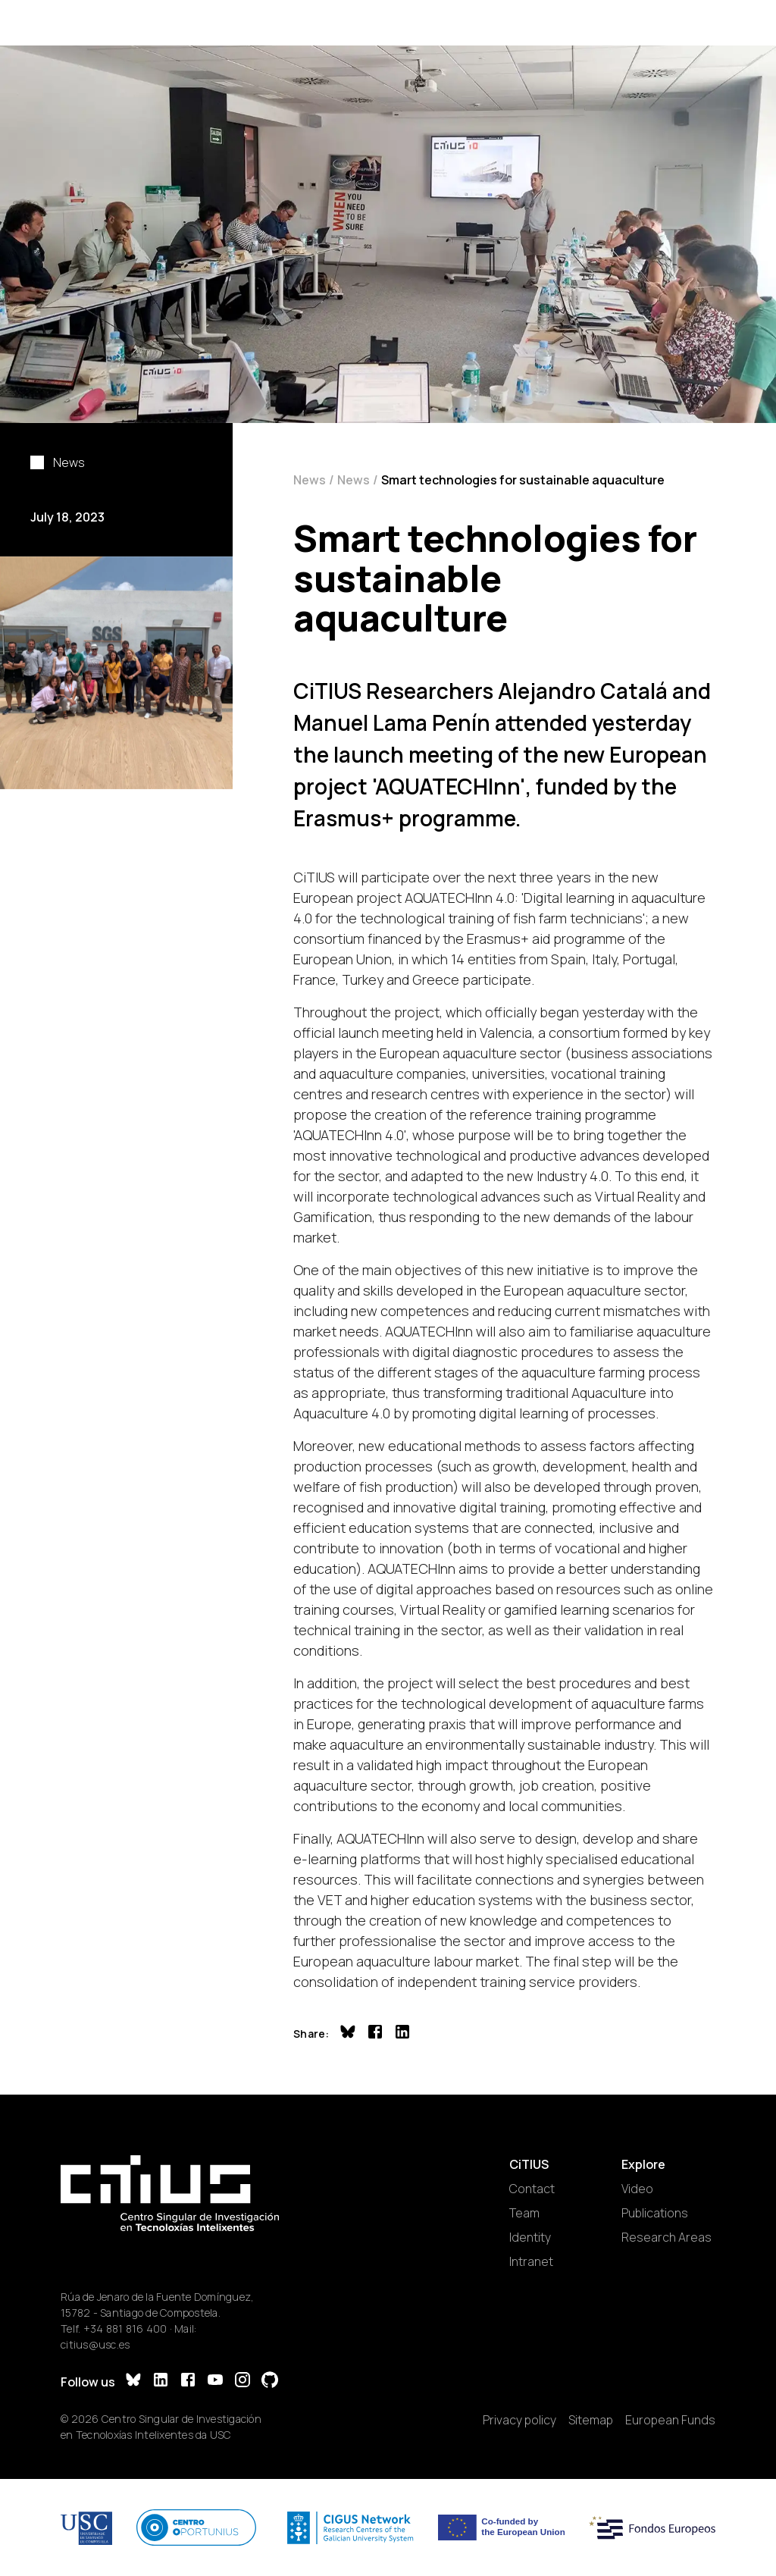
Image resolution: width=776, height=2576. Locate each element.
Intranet (531, 2261)
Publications (654, 2213)
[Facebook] (188, 2382)
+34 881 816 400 (125, 2328)
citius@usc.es (95, 2344)
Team (524, 2213)
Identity (530, 2237)
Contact (532, 2188)
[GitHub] (270, 2382)
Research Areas (666, 2237)
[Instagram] (242, 2382)
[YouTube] (215, 2382)
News (309, 480)
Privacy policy (519, 2419)
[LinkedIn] (161, 2382)
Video (637, 2188)
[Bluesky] (133, 2382)
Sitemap (590, 2419)
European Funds (670, 2419)
